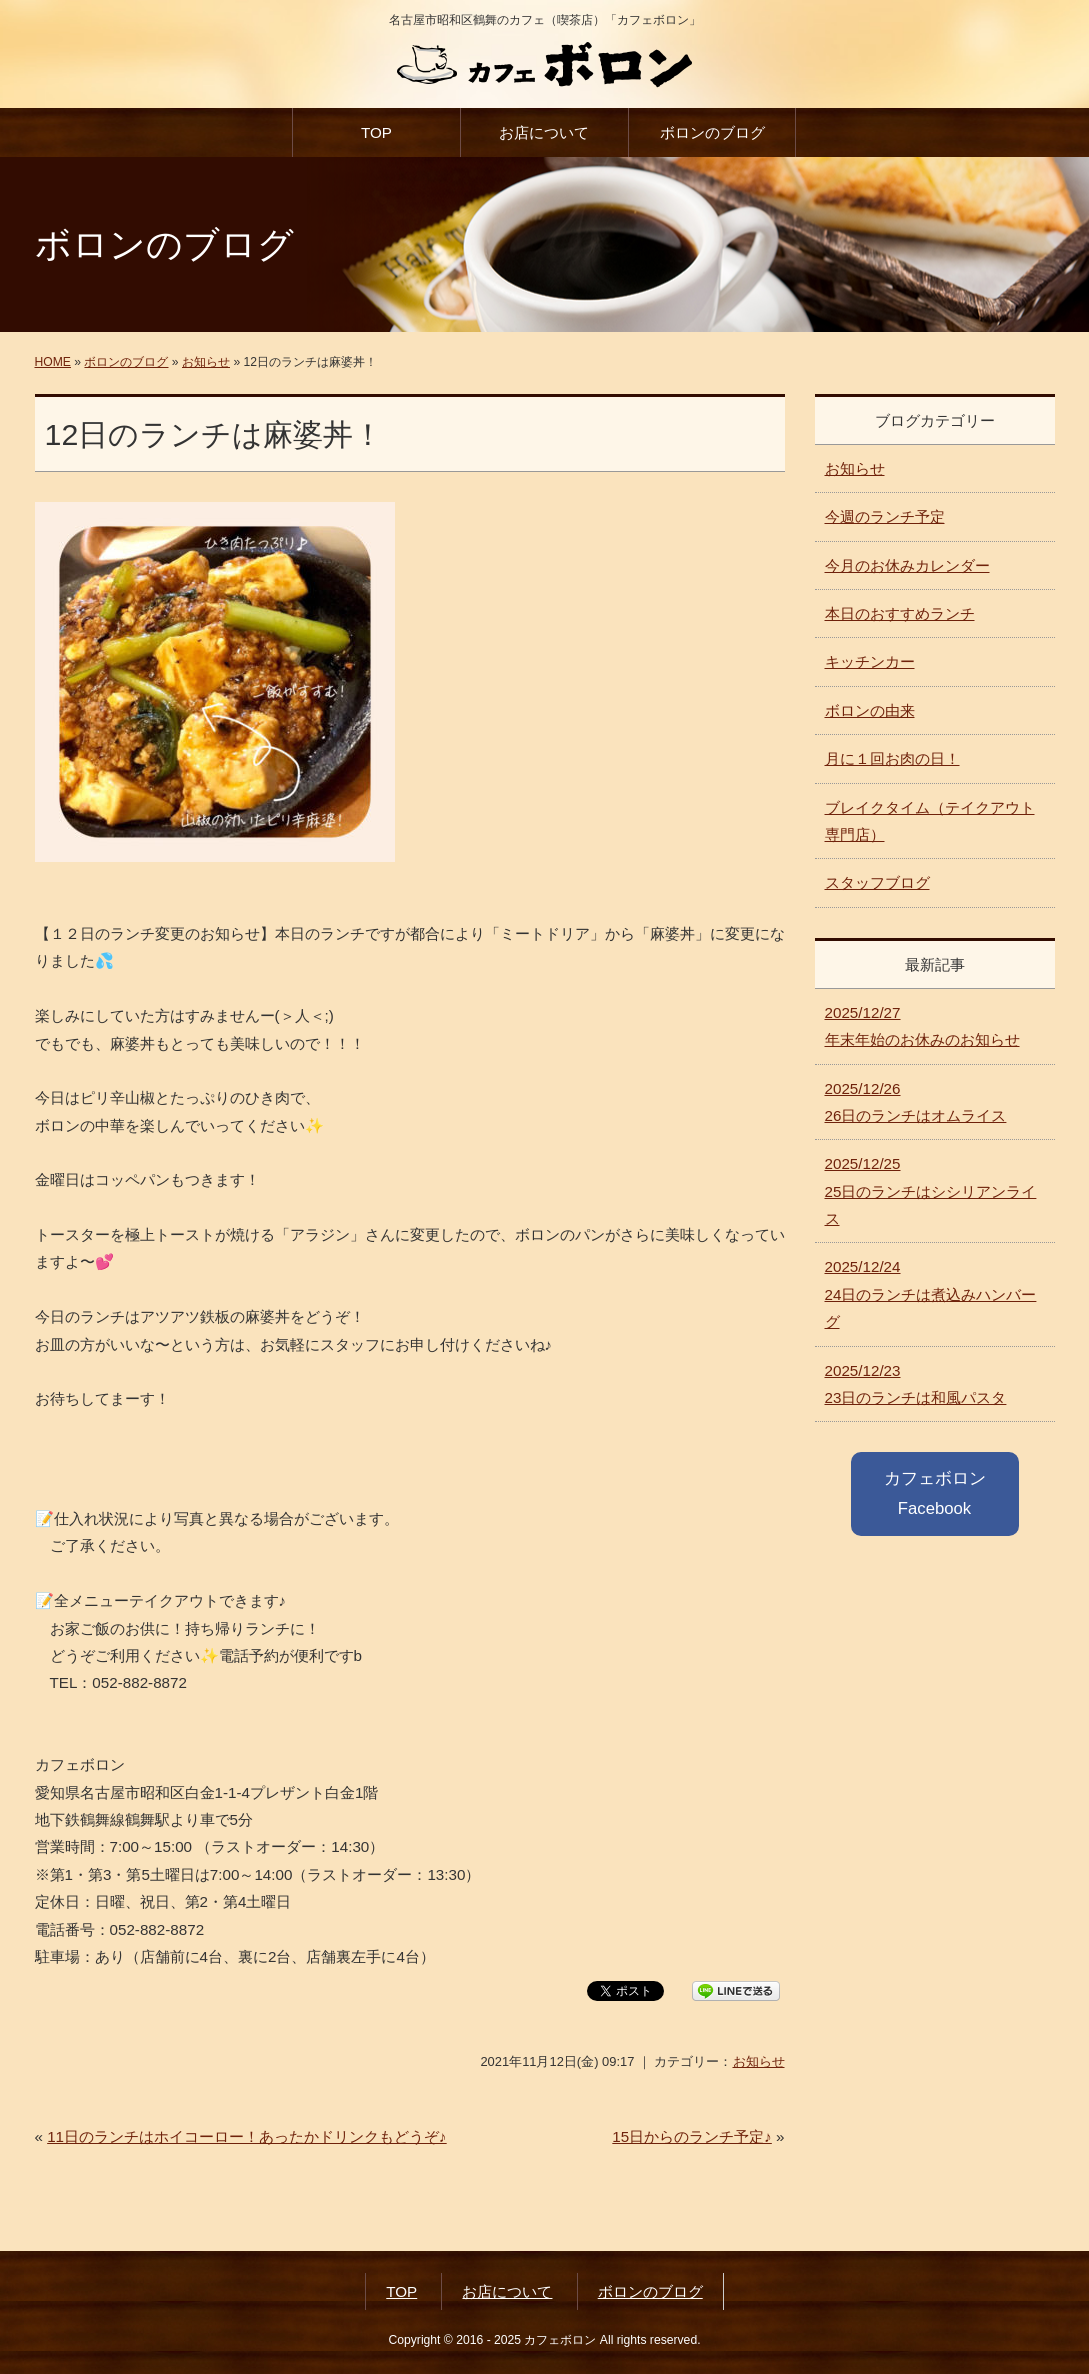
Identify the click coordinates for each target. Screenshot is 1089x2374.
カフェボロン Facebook (935, 1493)
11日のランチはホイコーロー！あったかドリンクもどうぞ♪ (247, 2136)
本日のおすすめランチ (900, 613)
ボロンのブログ (712, 132)
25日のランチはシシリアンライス (931, 1191)
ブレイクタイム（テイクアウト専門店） (930, 821)
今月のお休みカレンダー (907, 565)
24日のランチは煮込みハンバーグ (931, 1294)
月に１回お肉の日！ (892, 758)
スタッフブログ (877, 882)
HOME (53, 362)
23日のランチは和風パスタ (916, 1384)
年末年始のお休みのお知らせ (922, 1026)
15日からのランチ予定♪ (692, 2136)
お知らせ (206, 362)
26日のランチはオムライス (916, 1102)
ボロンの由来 (870, 710)
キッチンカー (870, 661)
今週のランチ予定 (885, 516)
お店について (544, 132)
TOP (376, 132)
